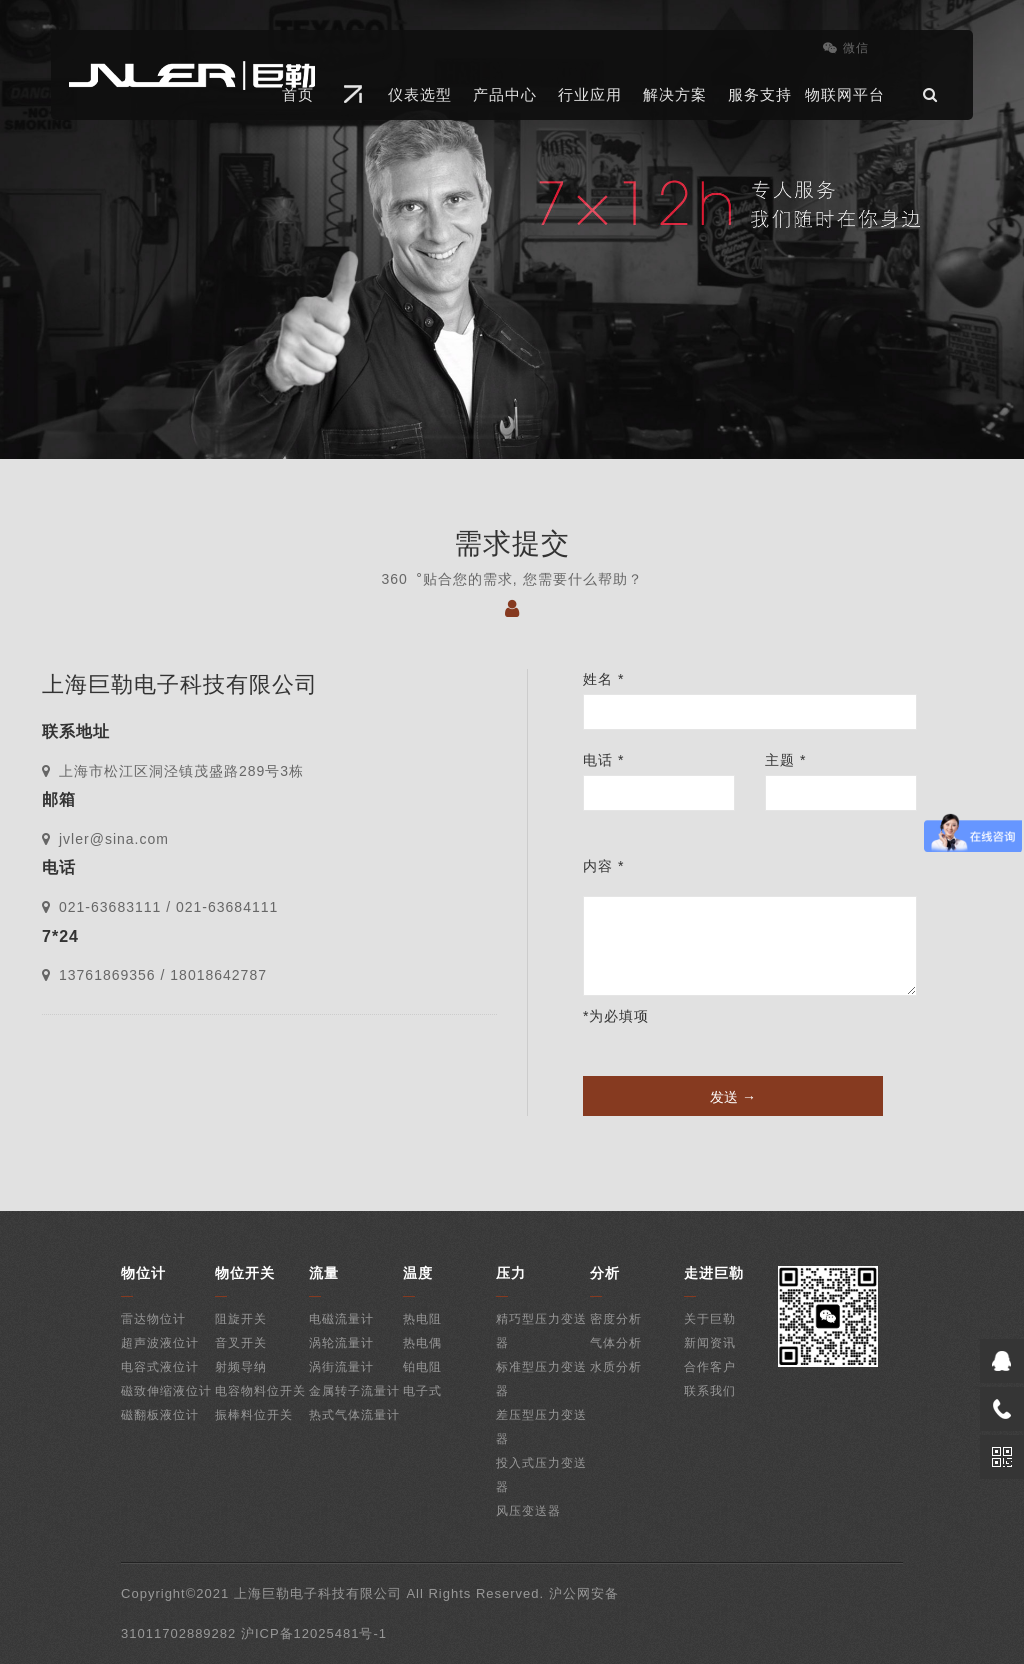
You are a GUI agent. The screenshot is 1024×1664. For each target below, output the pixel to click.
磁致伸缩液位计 (166, 1391)
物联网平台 (845, 94)
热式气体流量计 (354, 1415)
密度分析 (616, 1319)
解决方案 (675, 94)
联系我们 (710, 1391)
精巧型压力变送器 (541, 1331)
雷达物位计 (153, 1319)
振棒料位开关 (254, 1415)
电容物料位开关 (260, 1391)
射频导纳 (241, 1367)
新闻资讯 (710, 1343)
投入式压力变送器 (541, 1475)
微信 (846, 48)
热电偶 (422, 1343)
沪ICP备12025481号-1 (314, 1633)
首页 (298, 94)
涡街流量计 (341, 1367)
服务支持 (760, 94)
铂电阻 (422, 1367)
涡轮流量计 (341, 1343)
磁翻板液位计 (160, 1415)
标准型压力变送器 (541, 1379)
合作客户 (710, 1367)
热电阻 (422, 1319)
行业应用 (590, 94)
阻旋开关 (241, 1319)
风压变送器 (528, 1511)
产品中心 (505, 94)
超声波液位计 (160, 1343)
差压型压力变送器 (541, 1427)
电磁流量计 (341, 1319)
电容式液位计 (160, 1367)
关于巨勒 (710, 1319)
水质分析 (616, 1367)
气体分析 (616, 1343)
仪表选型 (420, 94)
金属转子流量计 (354, 1391)
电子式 (422, 1391)
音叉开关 (241, 1343)
